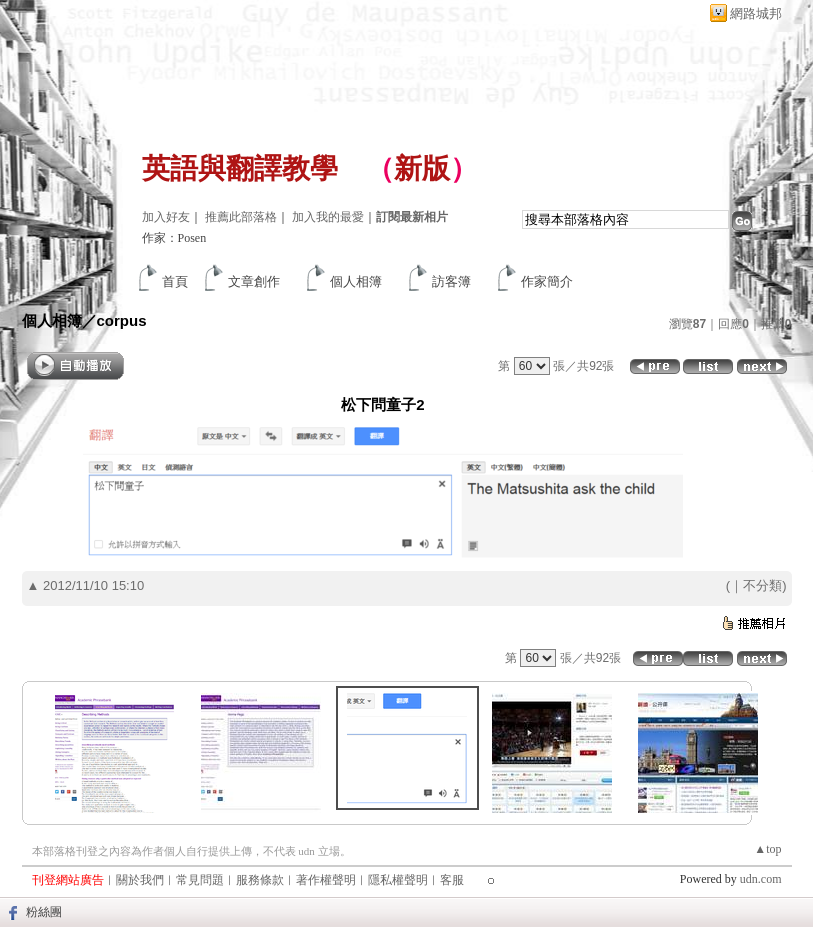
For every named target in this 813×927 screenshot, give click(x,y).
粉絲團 (44, 912)
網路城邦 (756, 13)
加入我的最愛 (328, 217)
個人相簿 (356, 281)
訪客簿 (451, 281)
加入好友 (166, 217)
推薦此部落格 (241, 217)
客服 (452, 880)
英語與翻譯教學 (240, 168)
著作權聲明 (326, 880)
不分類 (762, 585)
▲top (767, 849)
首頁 (175, 281)
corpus (122, 320)
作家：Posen (174, 238)
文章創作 (254, 281)
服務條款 (260, 880)
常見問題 (200, 880)
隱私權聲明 (398, 880)
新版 (422, 168)
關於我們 (140, 880)
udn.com (761, 879)
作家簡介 (547, 281)
